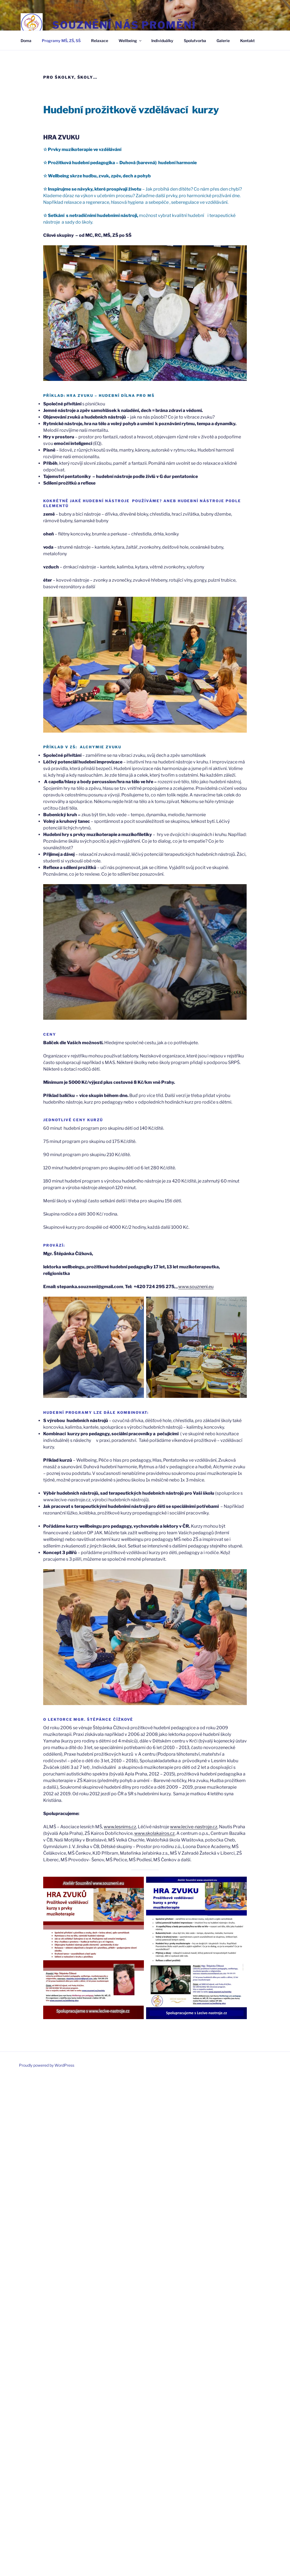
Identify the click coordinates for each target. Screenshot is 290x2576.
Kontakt (247, 40)
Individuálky (162, 40)
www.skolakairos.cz (154, 1833)
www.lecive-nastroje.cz (193, 1826)
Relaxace (99, 40)
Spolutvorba (195, 40)
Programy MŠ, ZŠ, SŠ (61, 40)
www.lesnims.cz (120, 1826)
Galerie (223, 40)
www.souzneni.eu (196, 1286)
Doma (26, 40)
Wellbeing (130, 40)
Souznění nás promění (124, 25)
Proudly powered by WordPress (46, 2065)
